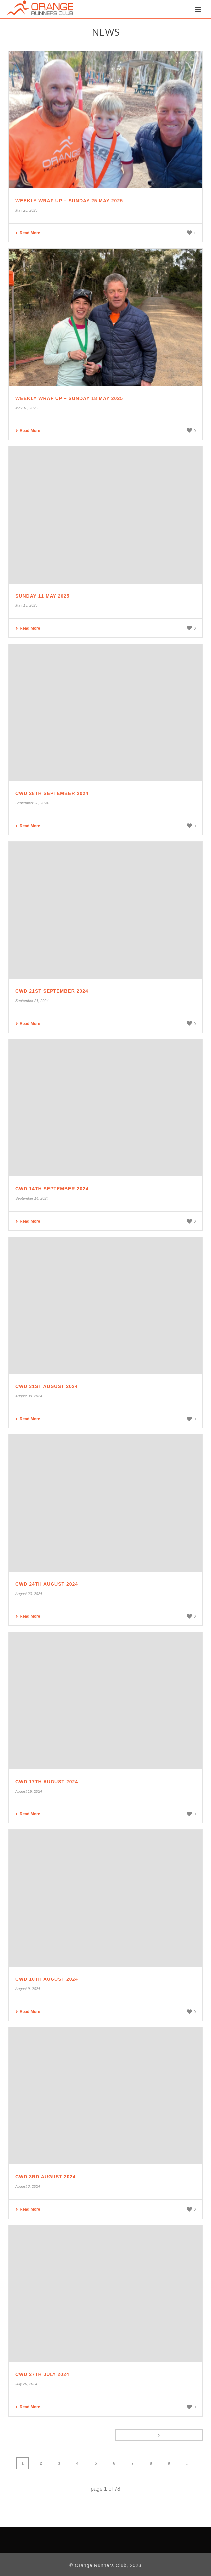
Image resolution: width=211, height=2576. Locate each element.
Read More (27, 233)
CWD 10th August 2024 (46, 1979)
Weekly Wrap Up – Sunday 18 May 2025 (69, 398)
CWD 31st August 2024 (46, 1386)
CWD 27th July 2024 (42, 2374)
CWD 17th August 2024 (46, 1781)
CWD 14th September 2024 (52, 1188)
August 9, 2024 (27, 1989)
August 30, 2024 (28, 1396)
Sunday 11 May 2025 (42, 595)
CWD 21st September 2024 (51, 991)
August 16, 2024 (28, 1791)
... (188, 2463)
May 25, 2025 (26, 210)
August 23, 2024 (28, 1594)
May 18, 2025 (26, 408)
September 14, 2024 (32, 1198)
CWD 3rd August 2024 (45, 2176)
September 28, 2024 (32, 803)
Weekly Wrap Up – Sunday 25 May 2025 (69, 200)
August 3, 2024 (27, 2186)
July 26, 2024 (26, 2384)
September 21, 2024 (32, 1001)
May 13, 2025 (26, 605)
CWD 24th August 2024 (46, 1584)
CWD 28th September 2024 (52, 793)
